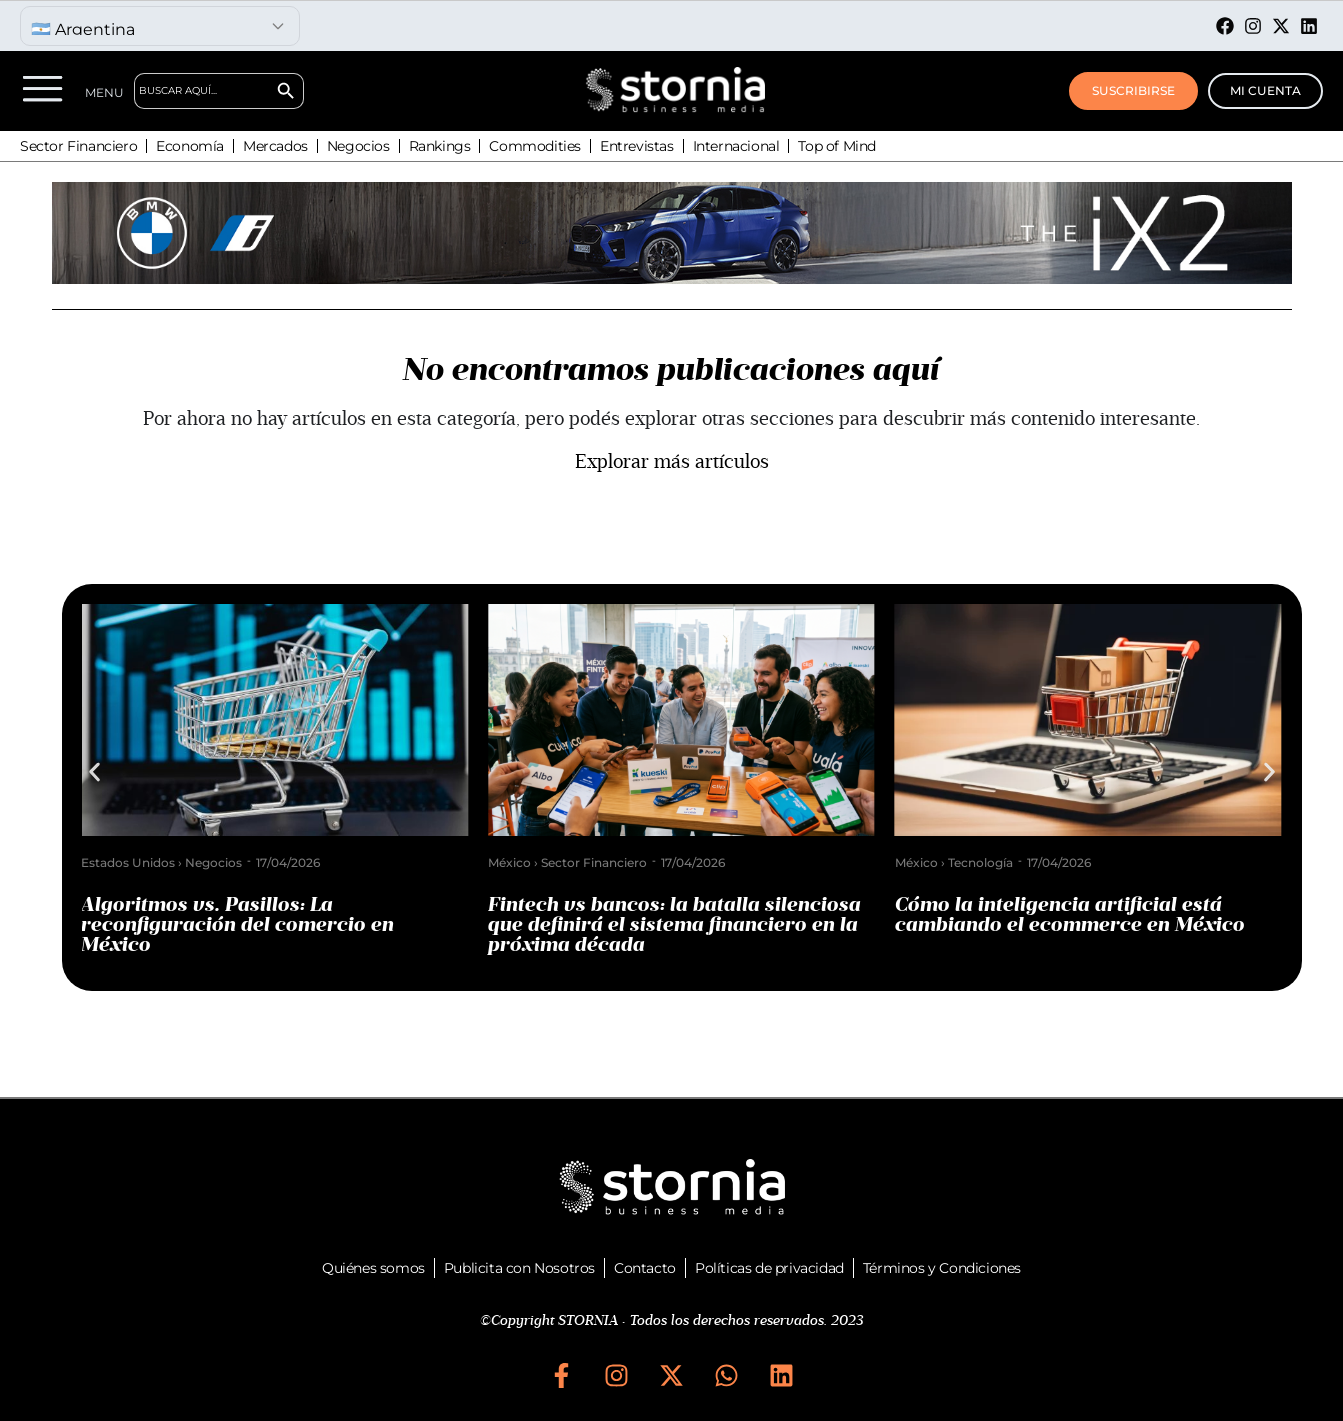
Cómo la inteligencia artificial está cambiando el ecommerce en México (1080, 915)
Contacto (645, 1268)
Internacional (736, 146)
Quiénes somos (373, 1268)
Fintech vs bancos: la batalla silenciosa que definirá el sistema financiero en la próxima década (684, 925)
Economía (190, 146)
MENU (104, 92)
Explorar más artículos (672, 462)
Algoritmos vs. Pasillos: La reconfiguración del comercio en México (247, 925)
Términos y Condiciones (942, 1268)
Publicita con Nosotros (519, 1268)
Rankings (440, 146)
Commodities (535, 146)
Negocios (358, 146)
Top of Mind (837, 146)
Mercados (275, 146)
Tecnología (990, 862)
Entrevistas (637, 146)
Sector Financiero (78, 146)
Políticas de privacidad (769, 1268)
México (519, 862)
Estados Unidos (138, 862)
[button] (94, 772)
